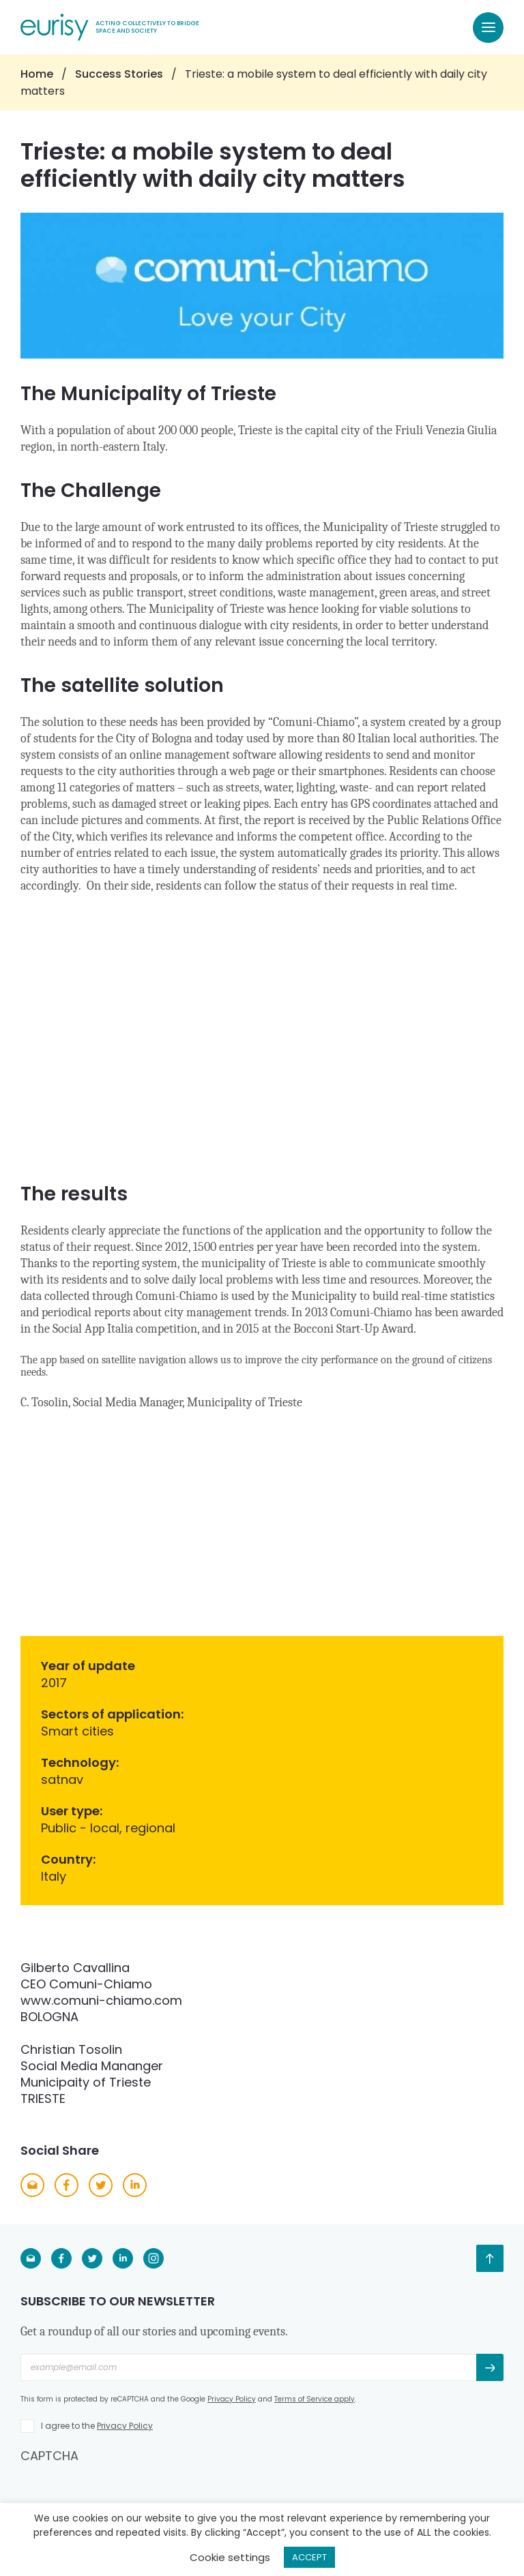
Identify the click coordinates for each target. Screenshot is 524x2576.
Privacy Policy (231, 2399)
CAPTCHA (49, 2455)
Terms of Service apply (314, 2399)
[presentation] (124, 2490)
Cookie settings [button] (230, 2557)
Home (36, 74)
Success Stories (119, 74)
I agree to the (97, 2425)
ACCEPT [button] (309, 2557)
